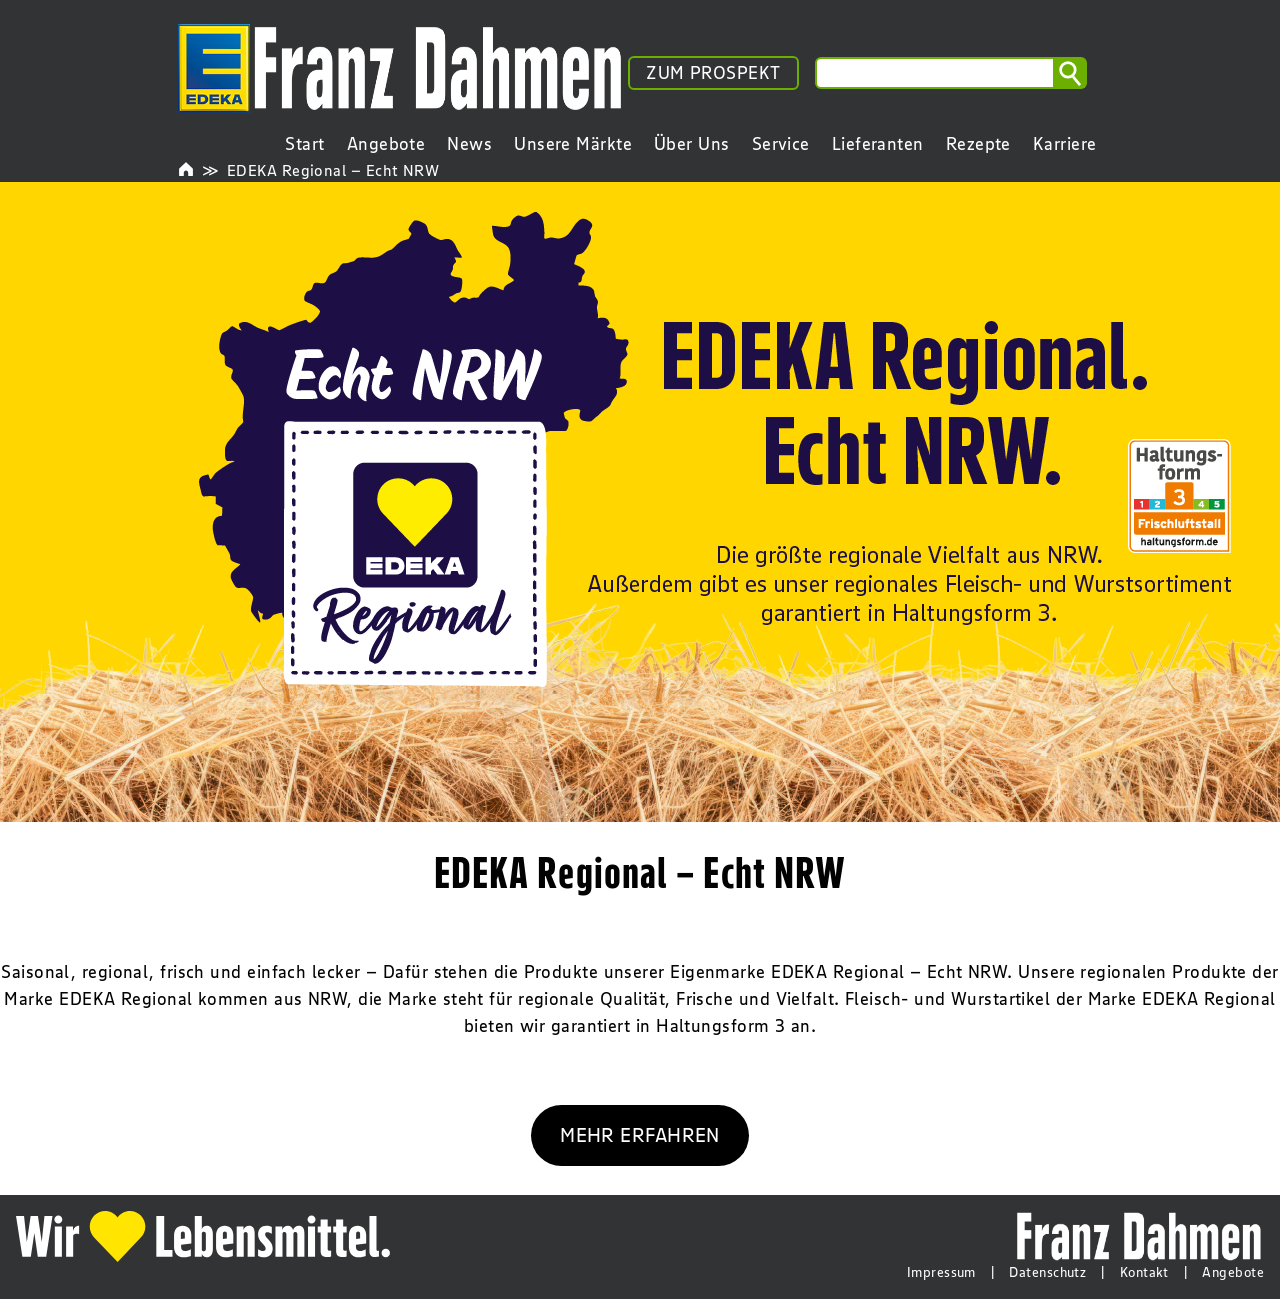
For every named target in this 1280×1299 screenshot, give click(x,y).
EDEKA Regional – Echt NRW (333, 170)
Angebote (1233, 1272)
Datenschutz (1047, 1272)
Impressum (941, 1272)
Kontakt (1144, 1272)
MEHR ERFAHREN (640, 1134)
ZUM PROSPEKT (713, 73)
